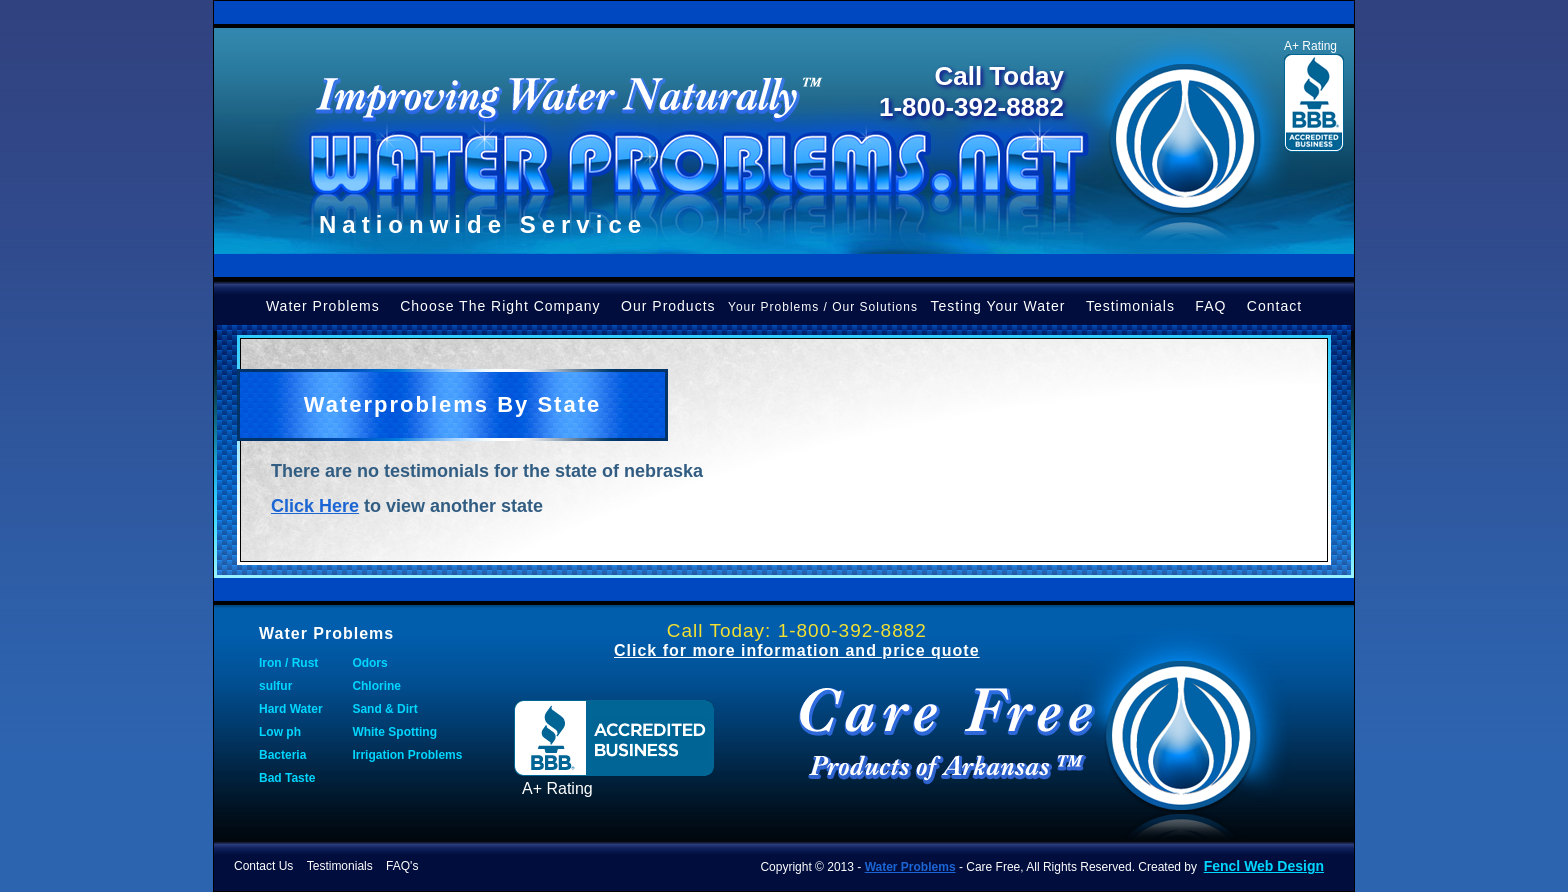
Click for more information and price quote (797, 650)
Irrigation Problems (407, 755)
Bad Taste (287, 778)
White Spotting (394, 732)
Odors (369, 663)
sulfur (275, 686)
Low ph (280, 732)
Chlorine (376, 686)
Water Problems (323, 306)
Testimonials (1130, 306)
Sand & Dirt (384, 709)
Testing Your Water (997, 306)
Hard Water (291, 709)
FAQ (1210, 306)
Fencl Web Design (1264, 866)
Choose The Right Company (500, 306)
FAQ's (402, 866)
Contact (1274, 306)
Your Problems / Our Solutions (823, 307)
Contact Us (263, 866)
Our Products (668, 306)
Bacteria (282, 755)
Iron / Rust (288, 663)
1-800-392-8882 (971, 107)
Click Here (315, 506)
